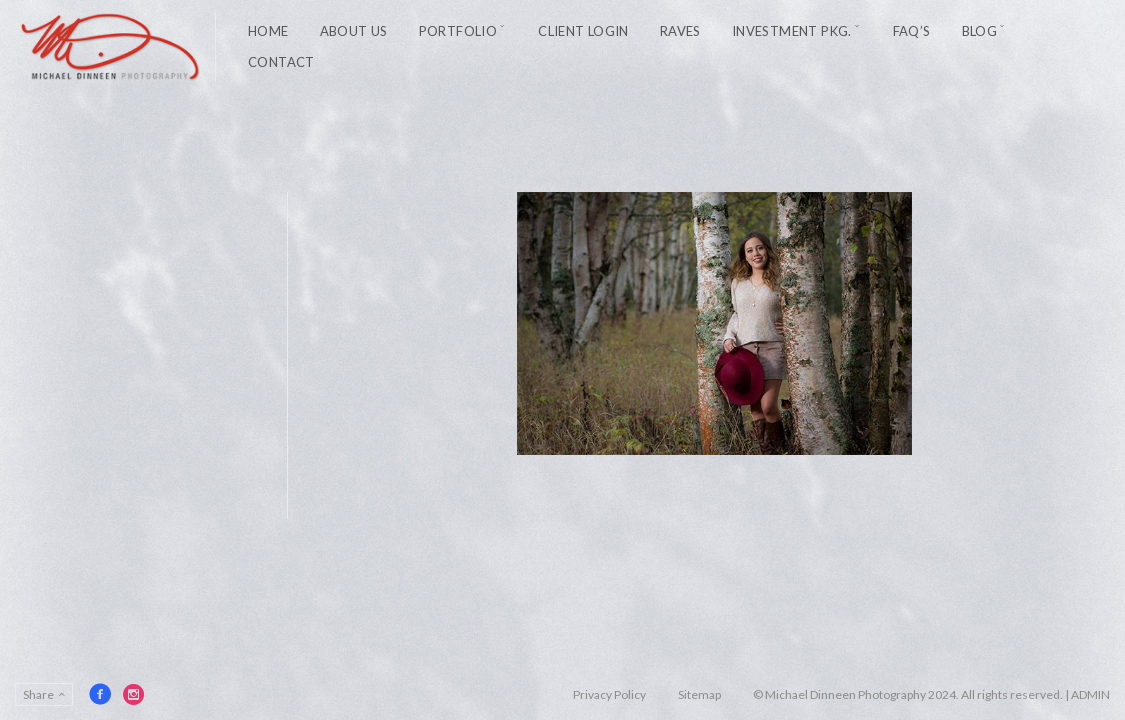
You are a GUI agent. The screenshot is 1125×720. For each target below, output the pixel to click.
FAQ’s (912, 31)
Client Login (583, 31)
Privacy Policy (609, 694)
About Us (354, 31)
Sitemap (699, 694)
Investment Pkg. (792, 31)
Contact (281, 62)
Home (268, 31)
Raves (680, 31)
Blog (980, 31)
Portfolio (458, 31)
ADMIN (1090, 694)
